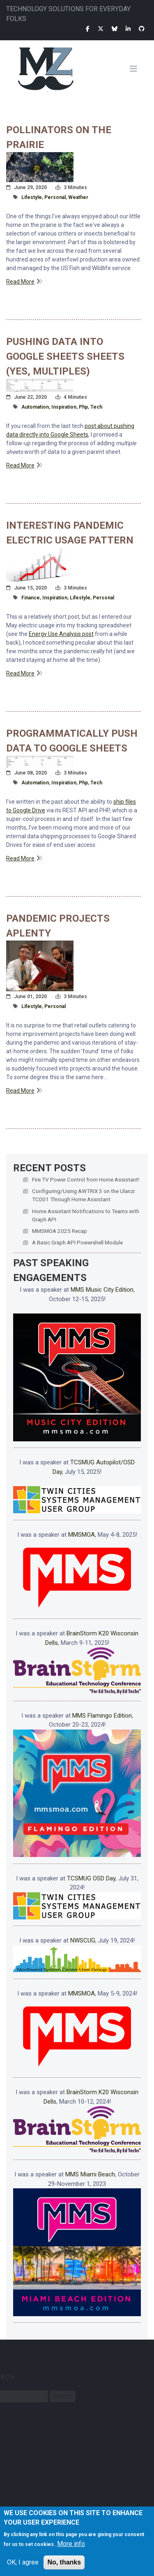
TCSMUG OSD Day (91, 1878)
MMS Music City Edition (102, 1289)
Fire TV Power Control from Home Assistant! (85, 1179)
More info (71, 2546)
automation (35, 407)
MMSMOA (81, 1534)
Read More (20, 281)
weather (78, 197)
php (83, 407)
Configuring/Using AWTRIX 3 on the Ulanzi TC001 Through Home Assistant (83, 1195)
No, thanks (64, 2564)
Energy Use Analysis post (61, 634)
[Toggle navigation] (136, 69)
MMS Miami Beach (90, 2174)
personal (55, 197)
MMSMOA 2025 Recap (59, 1231)
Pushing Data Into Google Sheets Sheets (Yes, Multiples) (65, 356)
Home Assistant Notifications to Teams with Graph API (85, 1215)
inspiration (63, 407)
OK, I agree (23, 2564)
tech (96, 407)
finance (30, 598)
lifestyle (31, 197)
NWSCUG (82, 1940)
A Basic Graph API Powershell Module (77, 1242)
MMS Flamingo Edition (102, 1715)
